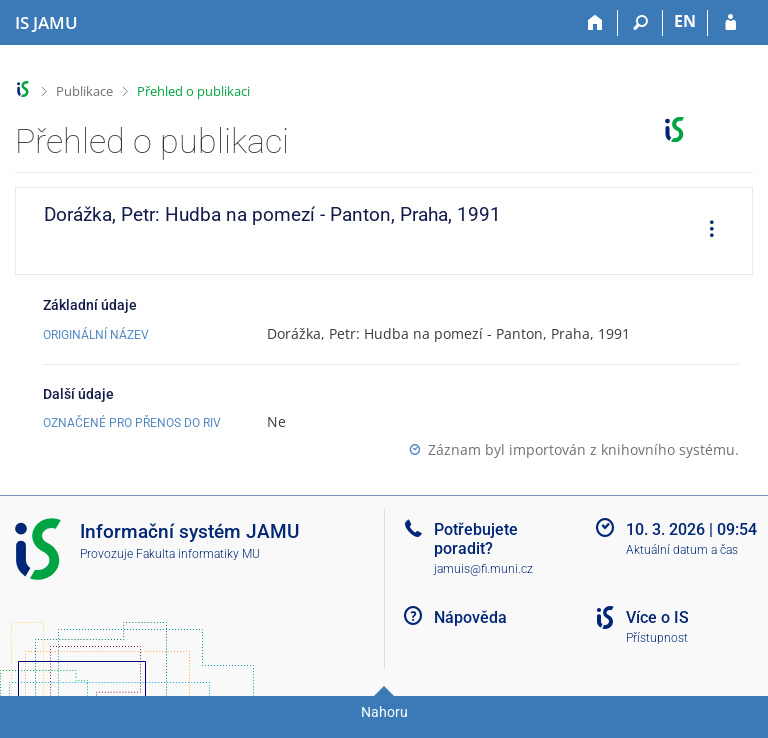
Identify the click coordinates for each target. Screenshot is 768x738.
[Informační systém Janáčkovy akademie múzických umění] (46, 23)
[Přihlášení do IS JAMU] (730, 23)
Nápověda (470, 617)
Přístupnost (657, 638)
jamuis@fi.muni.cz (483, 569)
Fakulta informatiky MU (198, 554)
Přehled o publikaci (193, 91)
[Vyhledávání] (640, 23)
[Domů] (595, 23)
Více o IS (657, 617)
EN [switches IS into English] (685, 21)
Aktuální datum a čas (682, 550)
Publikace (84, 91)
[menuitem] (705, 231)
